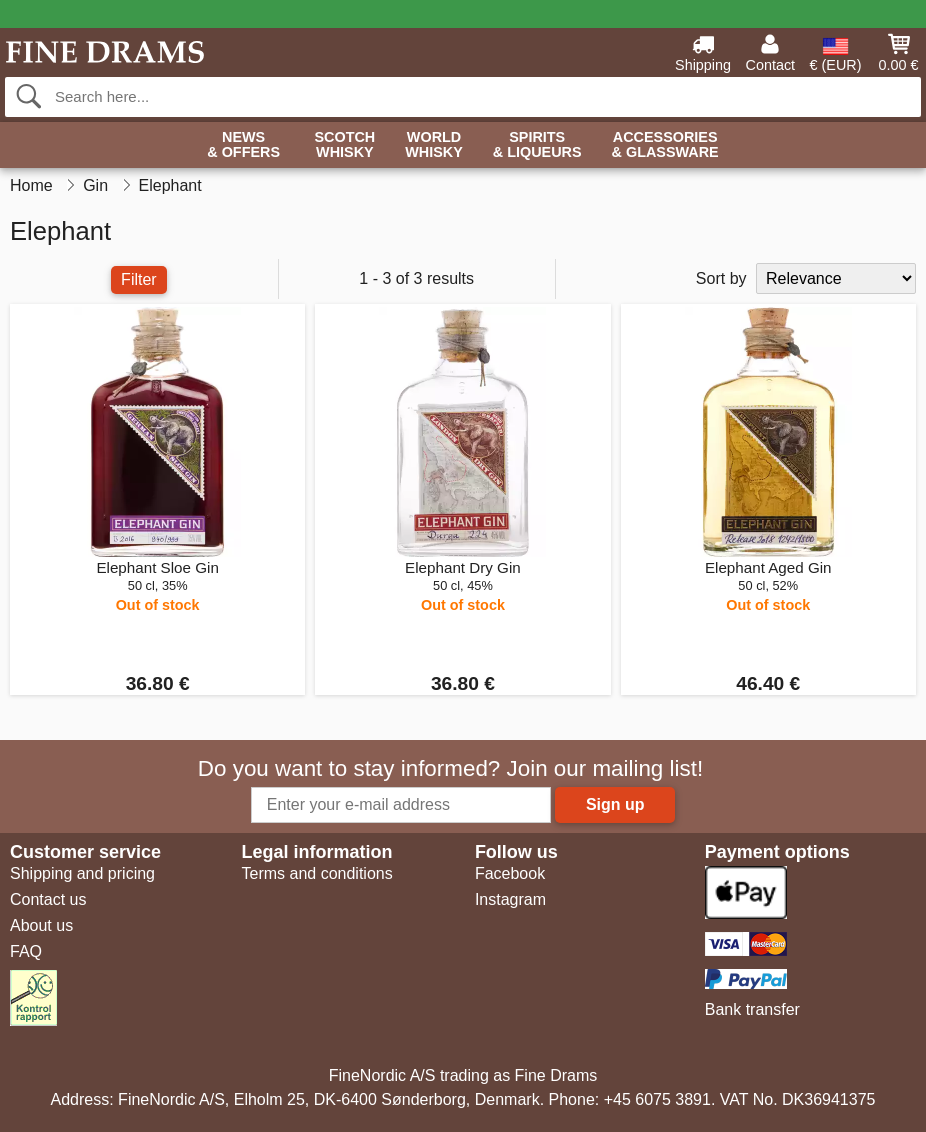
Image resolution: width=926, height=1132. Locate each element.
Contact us (48, 899)
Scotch (344, 145)
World (434, 145)
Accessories (665, 145)
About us (41, 925)
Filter (139, 279)
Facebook (510, 873)
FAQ (26, 951)
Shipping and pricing (82, 873)
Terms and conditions (316, 873)
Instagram (510, 899)
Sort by (721, 278)
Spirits (537, 145)
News (243, 145)
